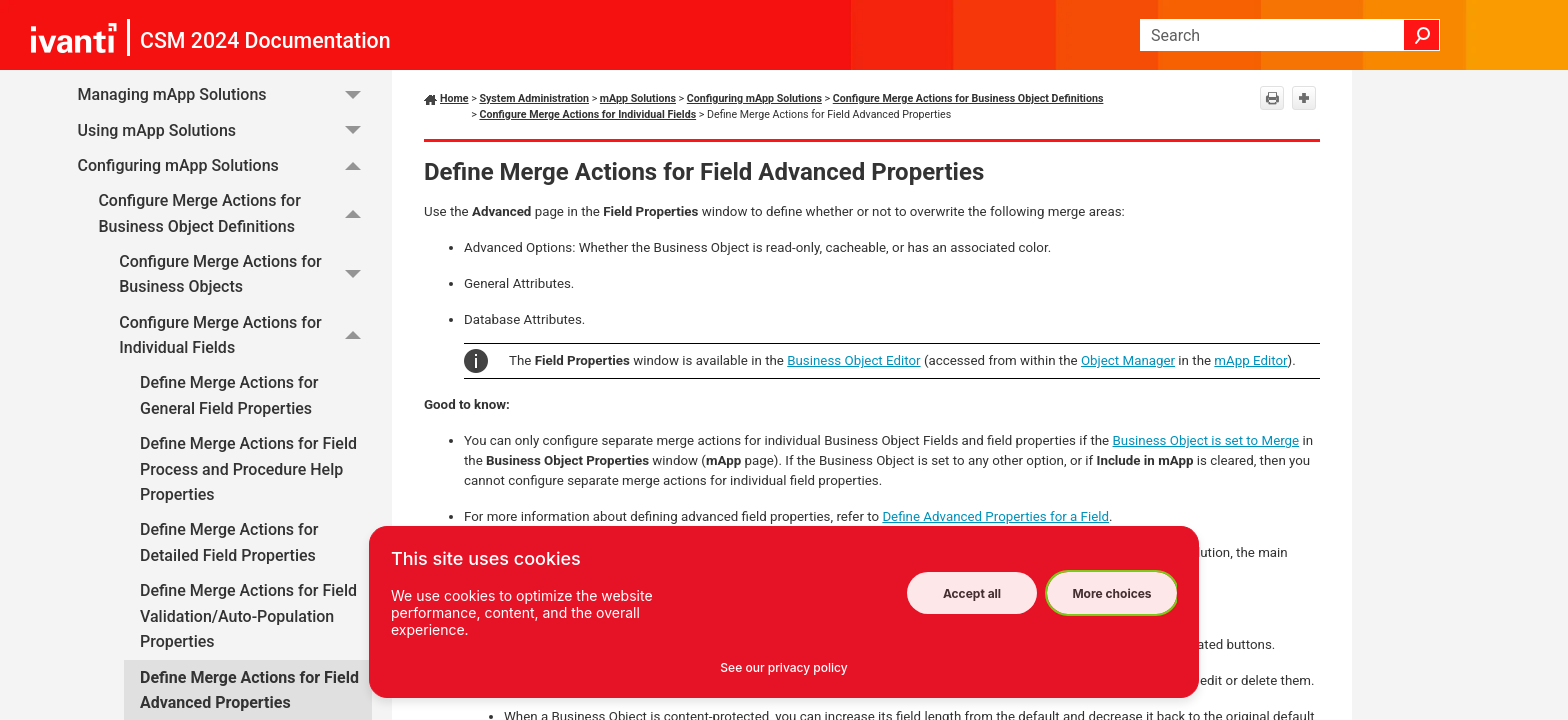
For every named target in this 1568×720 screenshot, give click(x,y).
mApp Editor (1250, 360)
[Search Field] (1290, 35)
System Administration (534, 98)
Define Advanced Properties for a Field (995, 516)
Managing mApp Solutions (225, 95)
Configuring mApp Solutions (225, 165)
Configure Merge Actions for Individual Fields (245, 335)
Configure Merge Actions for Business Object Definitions (235, 213)
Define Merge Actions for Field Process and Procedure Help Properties (248, 469)
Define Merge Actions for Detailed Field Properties (229, 542)
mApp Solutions (638, 98)
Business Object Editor (853, 360)
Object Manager (1128, 360)
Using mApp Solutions (225, 130)
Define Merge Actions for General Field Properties (229, 395)
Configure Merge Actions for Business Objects (245, 274)
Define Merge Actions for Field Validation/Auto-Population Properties (248, 616)
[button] (1422, 35)
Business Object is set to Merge (1206, 440)
